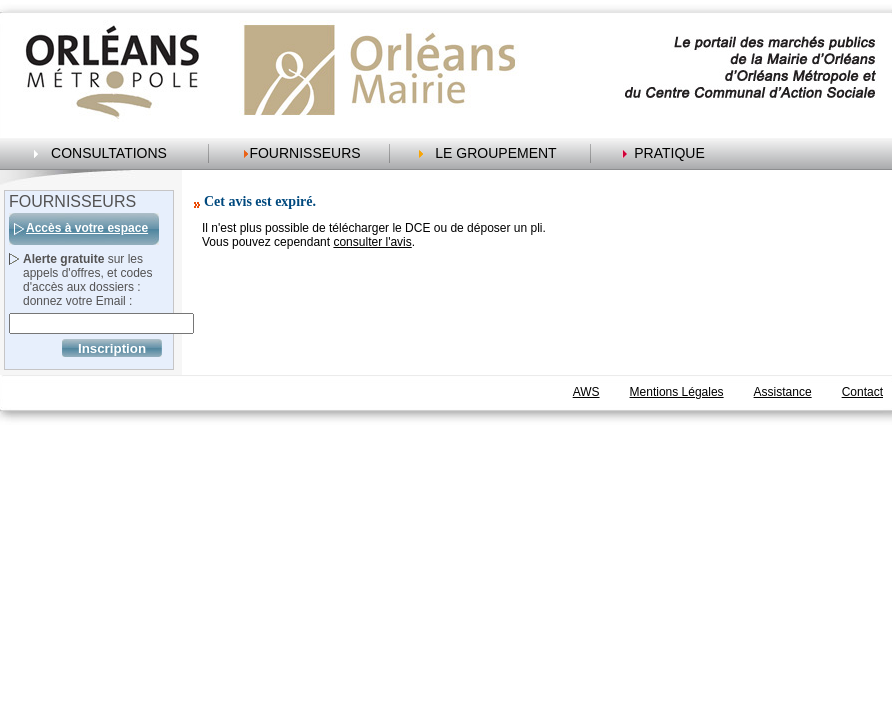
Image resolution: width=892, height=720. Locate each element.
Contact (862, 392)
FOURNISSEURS (304, 153)
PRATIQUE (669, 153)
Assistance (783, 392)
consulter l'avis (372, 242)
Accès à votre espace (87, 228)
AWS (586, 392)
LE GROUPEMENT (495, 153)
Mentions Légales (677, 392)
